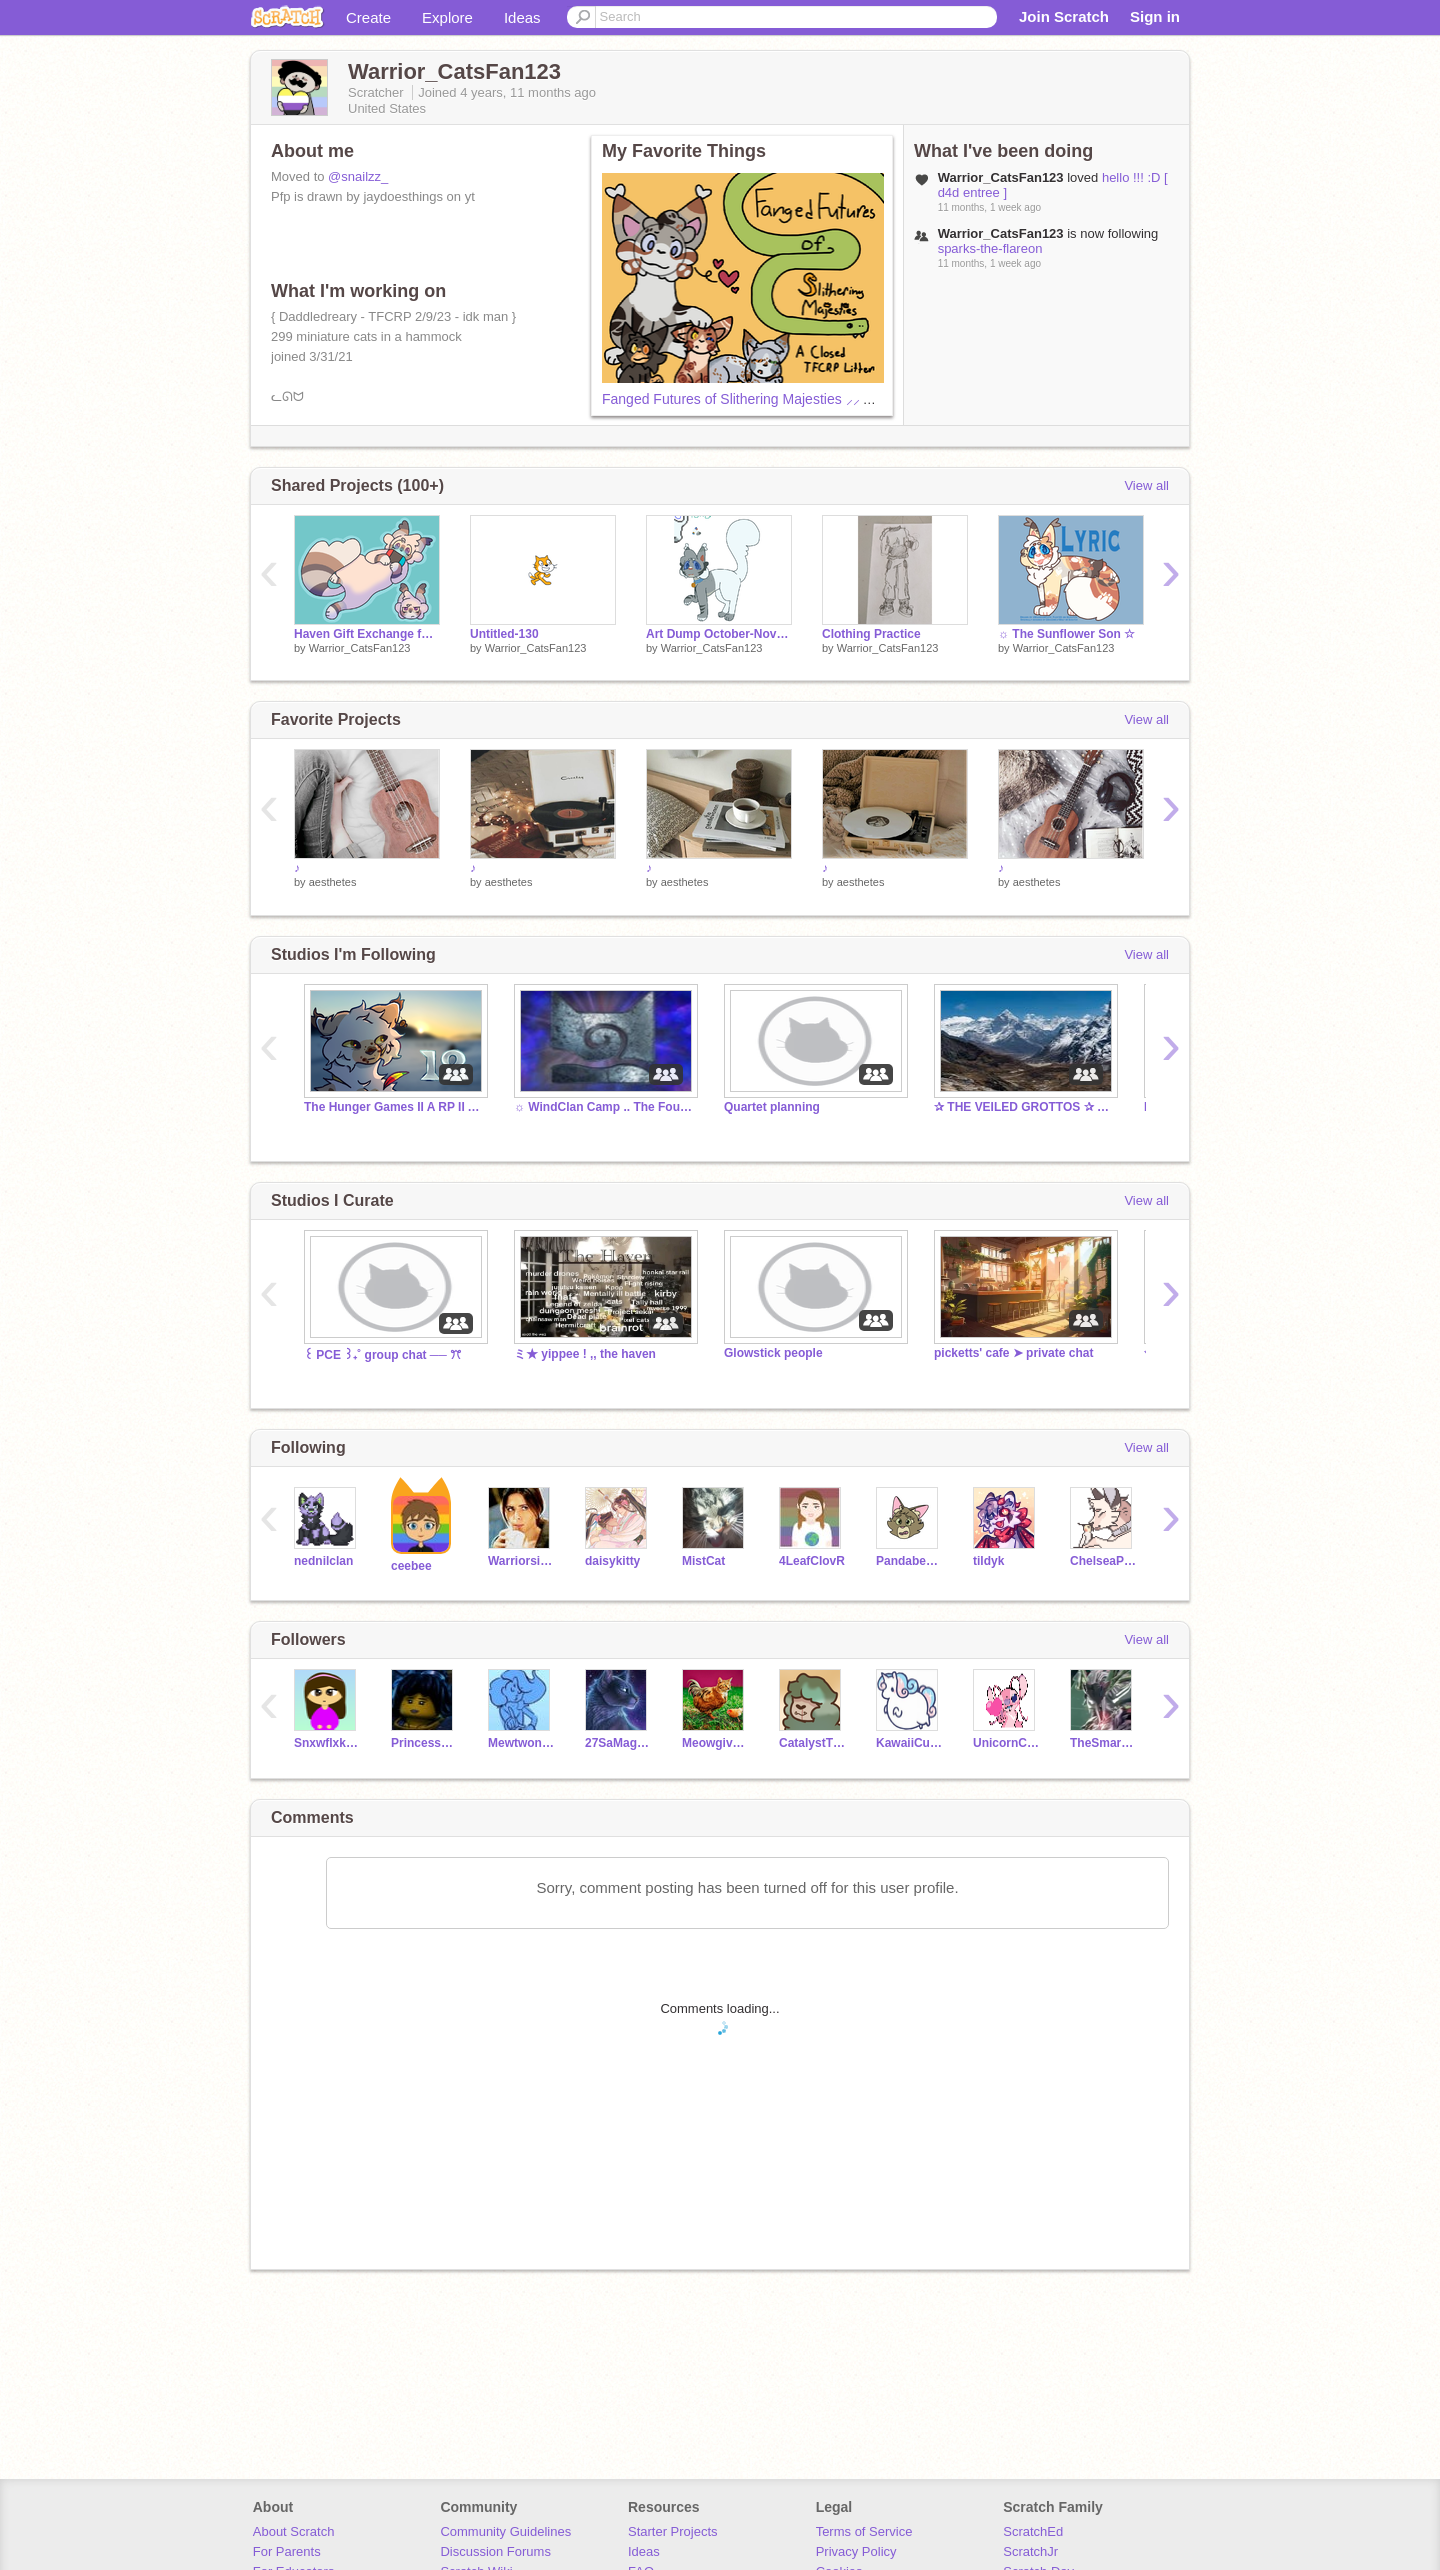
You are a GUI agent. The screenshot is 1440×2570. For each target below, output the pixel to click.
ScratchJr (1030, 2551)
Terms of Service (864, 2531)
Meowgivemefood (715, 1743)
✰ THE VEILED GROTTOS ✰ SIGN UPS (1024, 1107)
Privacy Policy (856, 2551)
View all (1146, 485)
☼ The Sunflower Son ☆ (1066, 634)
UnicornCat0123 (1006, 1743)
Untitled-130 (504, 634)
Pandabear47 (909, 1561)
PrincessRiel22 (424, 1743)
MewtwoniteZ (521, 1743)
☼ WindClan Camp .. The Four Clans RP (604, 1107)
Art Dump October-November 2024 (719, 634)
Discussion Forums (495, 2551)
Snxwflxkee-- (327, 1743)
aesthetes (333, 882)
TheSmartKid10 (1103, 1743)
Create (368, 17)
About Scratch (294, 2531)
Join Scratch (1064, 16)
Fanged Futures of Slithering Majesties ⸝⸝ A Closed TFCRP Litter (803, 399)
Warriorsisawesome (521, 1561)
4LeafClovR (812, 1561)
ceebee (411, 1566)
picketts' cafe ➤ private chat (1013, 1353)
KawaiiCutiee (909, 1743)
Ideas (522, 17)
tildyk (988, 1561)
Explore (447, 17)
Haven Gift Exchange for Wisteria (367, 634)
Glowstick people (773, 1353)
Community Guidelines (505, 2531)
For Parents (287, 2551)
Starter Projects (673, 2531)
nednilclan (323, 1561)
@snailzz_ (358, 176)
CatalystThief (812, 1743)
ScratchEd (1033, 2531)
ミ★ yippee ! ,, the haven (585, 1354)
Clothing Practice (871, 634)
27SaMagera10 (618, 1743)
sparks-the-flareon (990, 248)
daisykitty (612, 1561)
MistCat (703, 1561)
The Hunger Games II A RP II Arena (394, 1107)
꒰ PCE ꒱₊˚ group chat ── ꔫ (382, 1355)
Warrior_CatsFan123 (360, 648)
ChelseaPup (1103, 1561)
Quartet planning (772, 1107)
